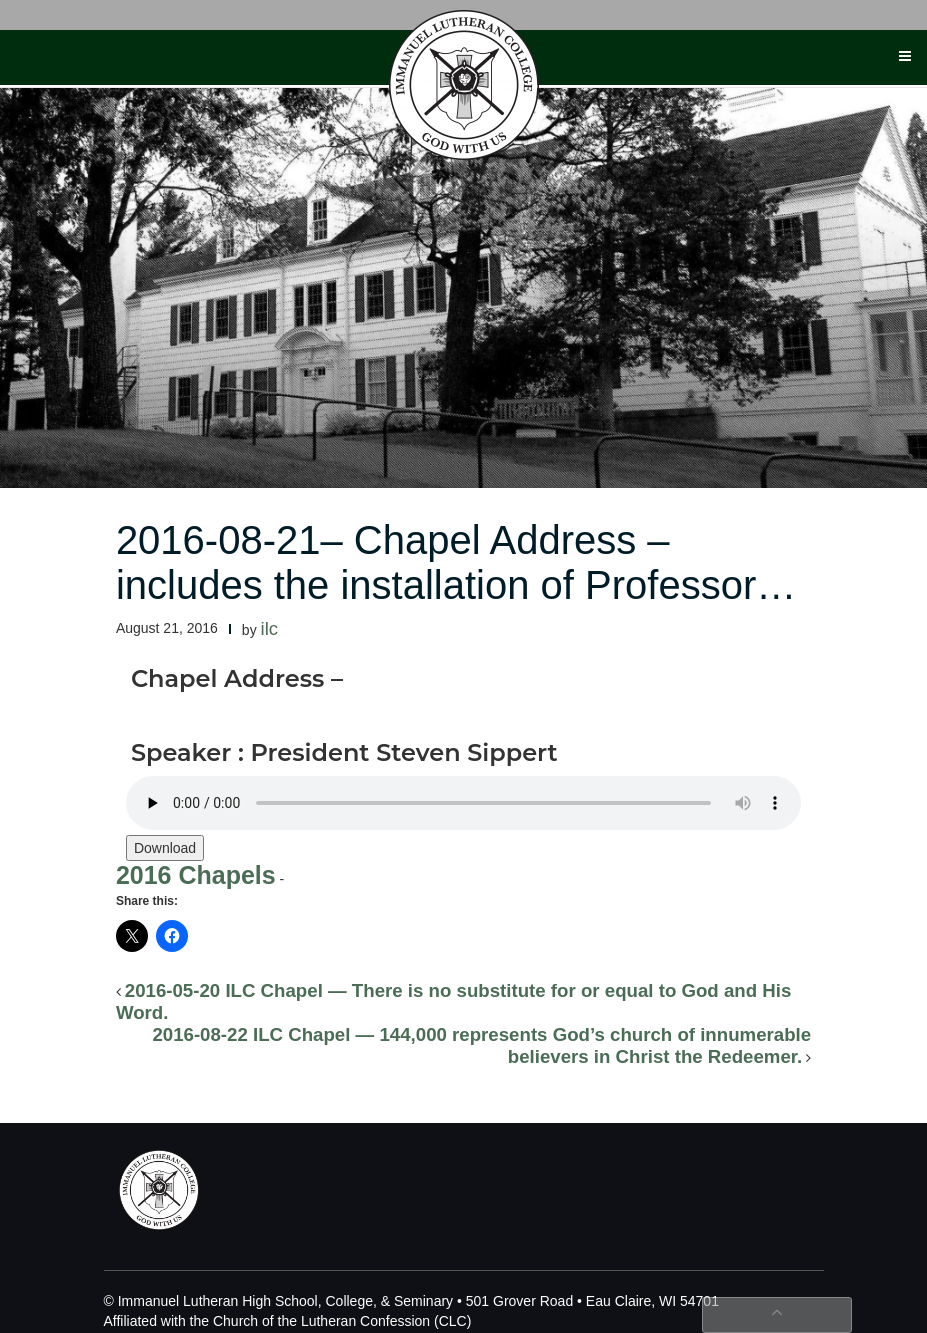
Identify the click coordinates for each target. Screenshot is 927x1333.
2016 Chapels (196, 875)
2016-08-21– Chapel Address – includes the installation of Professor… (456, 562)
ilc (270, 628)
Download (165, 848)
